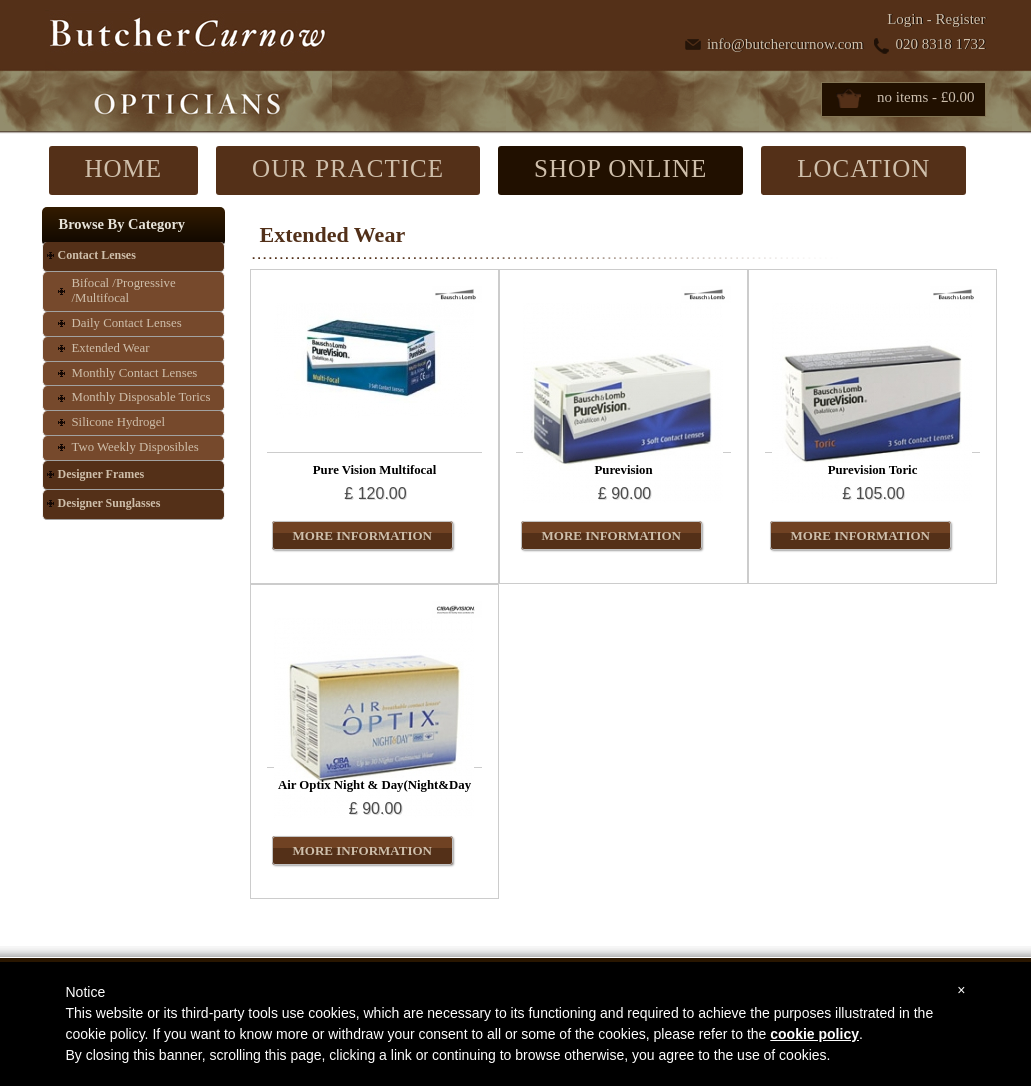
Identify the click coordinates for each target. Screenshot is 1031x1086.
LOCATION (863, 168)
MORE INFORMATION (363, 535)
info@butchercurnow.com (785, 44)
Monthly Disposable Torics (141, 397)
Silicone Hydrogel (118, 422)
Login (905, 19)
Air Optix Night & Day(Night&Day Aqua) (374, 792)
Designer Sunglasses (109, 503)
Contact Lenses (97, 255)
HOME (124, 168)
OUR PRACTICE (348, 168)
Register (961, 19)
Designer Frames (101, 474)
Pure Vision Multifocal (374, 470)
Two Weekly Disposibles (135, 447)
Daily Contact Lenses (127, 323)
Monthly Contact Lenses (135, 373)
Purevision (623, 470)
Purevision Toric (873, 470)
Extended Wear (111, 348)
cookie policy (814, 1034)
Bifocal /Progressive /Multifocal (124, 291)
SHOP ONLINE (620, 168)
